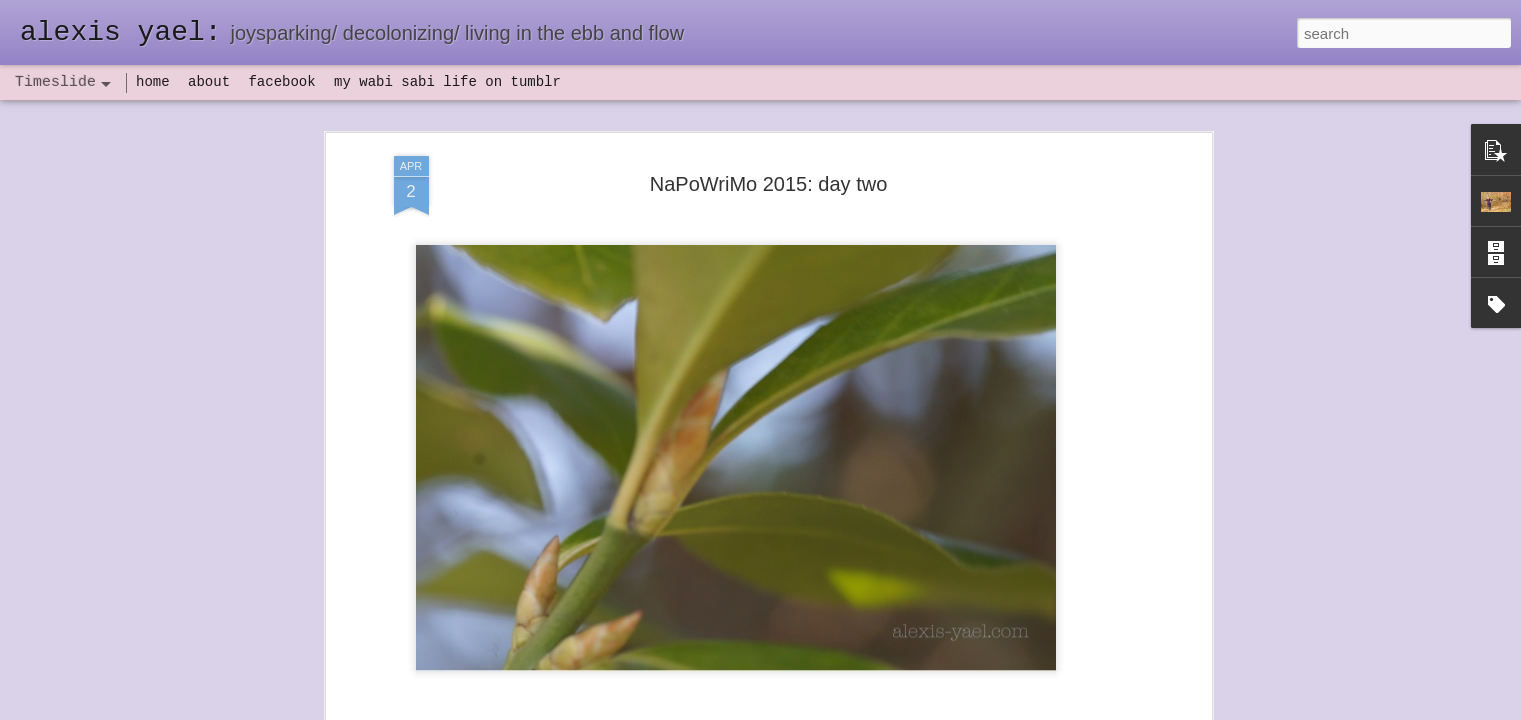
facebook (281, 82)
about (209, 82)
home (153, 82)
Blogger (823, 709)
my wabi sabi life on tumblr (447, 82)
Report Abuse (881, 709)
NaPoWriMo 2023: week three (1050, 689)
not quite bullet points (742, 693)
